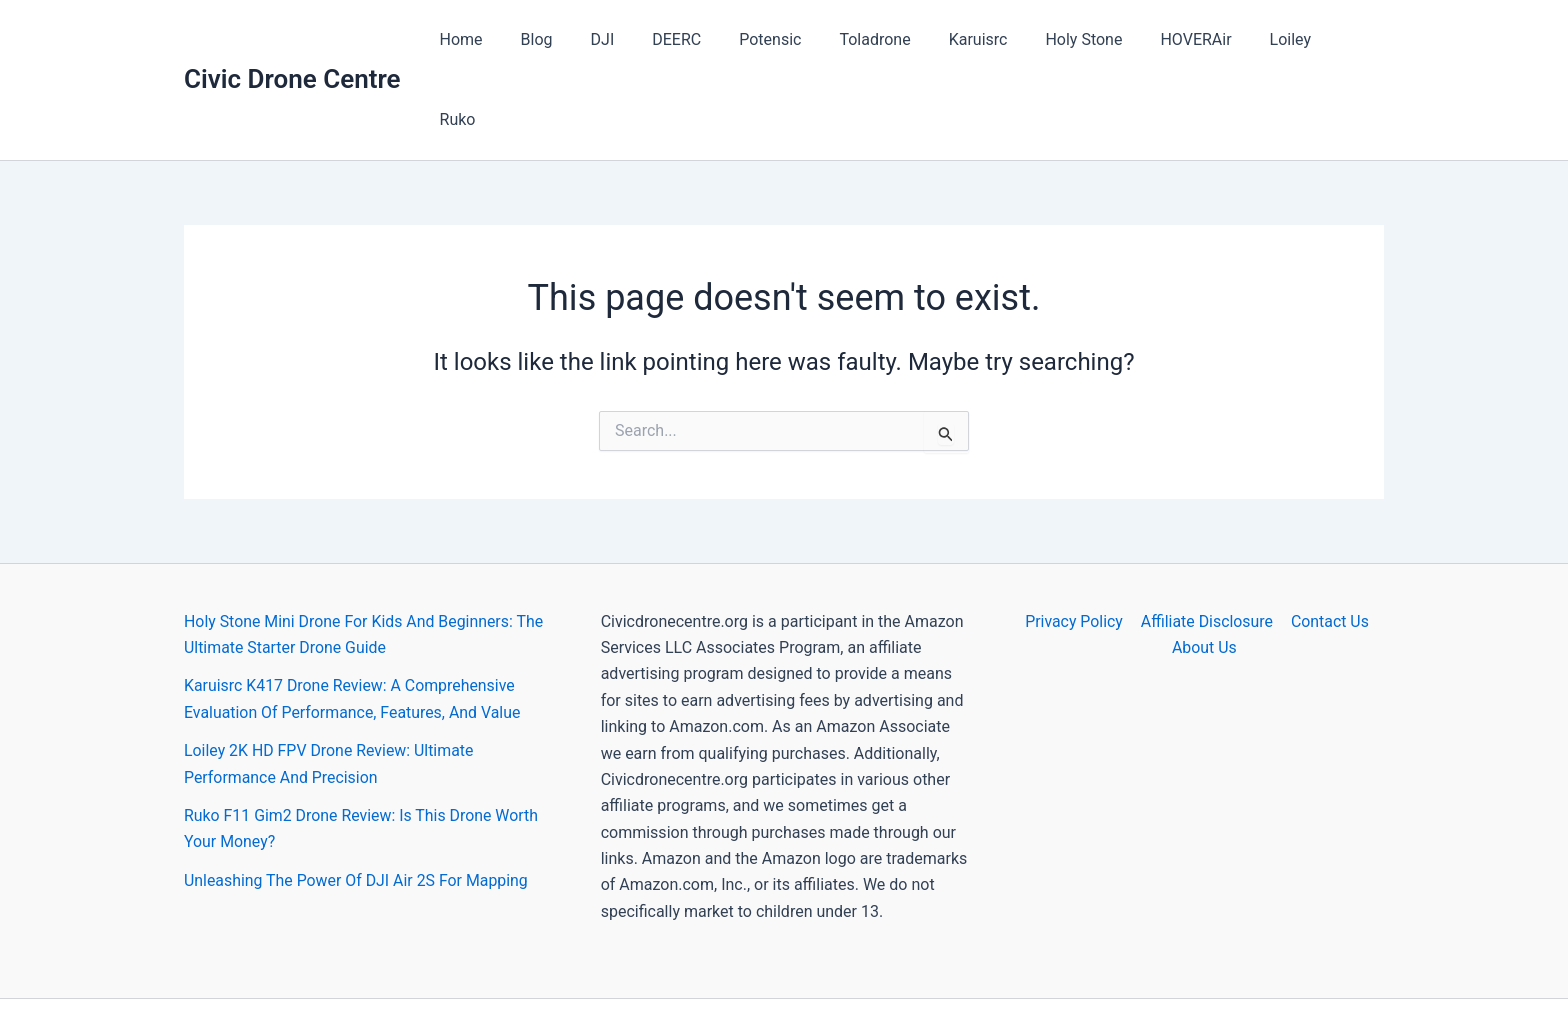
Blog (574, 39)
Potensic (789, 39)
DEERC (701, 39)
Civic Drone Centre (292, 39)
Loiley (1279, 39)
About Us (1204, 567)
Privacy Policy (1075, 541)
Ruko (1350, 39)
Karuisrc (985, 39)
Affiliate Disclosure (1206, 541)
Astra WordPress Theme (963, 968)
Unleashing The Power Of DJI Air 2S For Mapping (357, 800)
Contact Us (1328, 541)
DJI (634, 39)
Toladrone (887, 39)
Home (504, 39)
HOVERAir (1190, 39)
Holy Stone (1084, 39)
